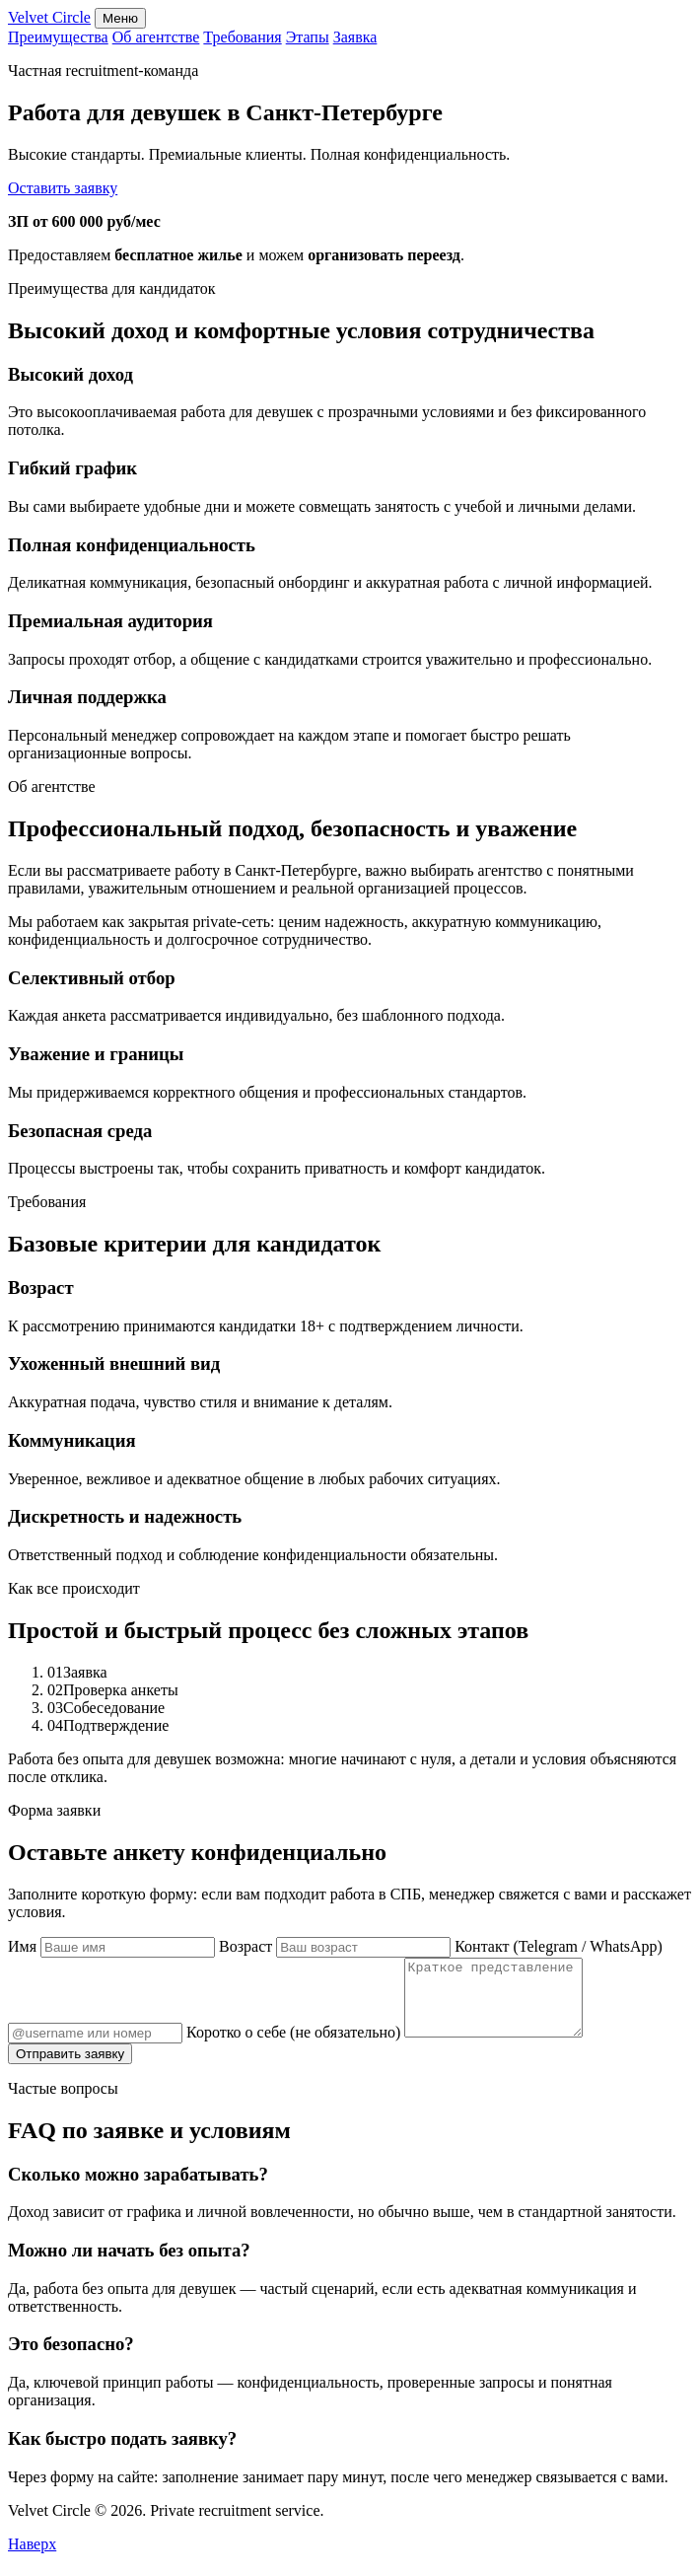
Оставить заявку (62, 187)
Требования (242, 37)
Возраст (337, 1946)
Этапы (307, 37)
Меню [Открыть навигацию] (120, 18)
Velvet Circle (49, 17)
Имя (113, 1946)
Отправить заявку (70, 2068)
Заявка (355, 37)
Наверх (32, 2558)
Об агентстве (156, 37)
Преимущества (58, 37)
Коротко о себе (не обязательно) (394, 2047)
